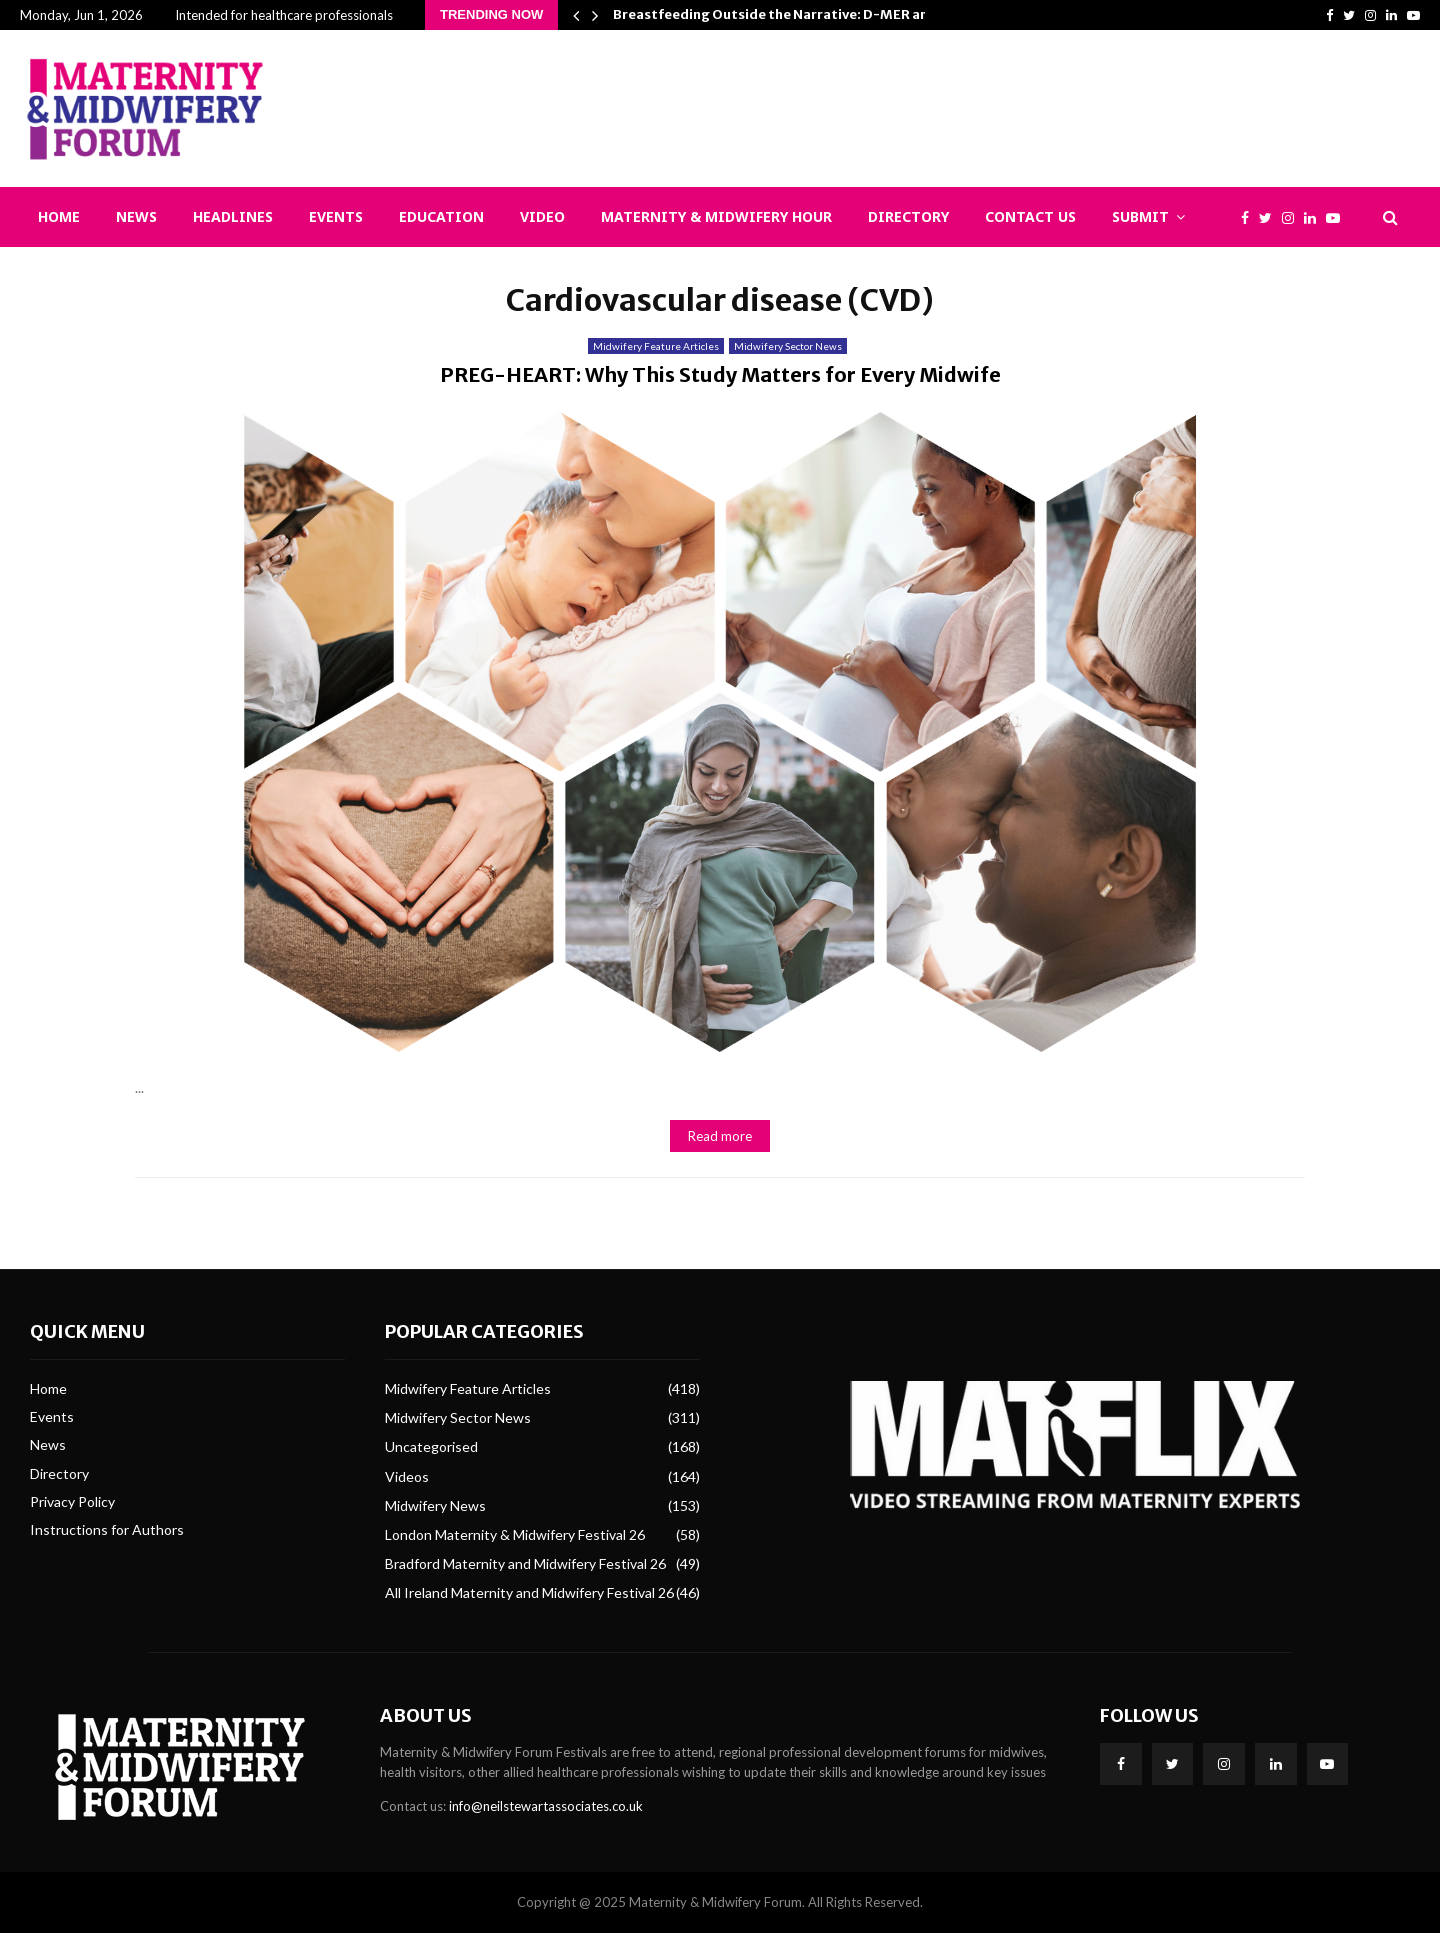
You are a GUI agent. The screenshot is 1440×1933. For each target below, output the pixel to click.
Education (441, 216)
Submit (1140, 216)
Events (336, 216)
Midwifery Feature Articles (656, 346)
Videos (407, 1476)
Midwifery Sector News (788, 346)
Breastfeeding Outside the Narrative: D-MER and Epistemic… (815, 14)
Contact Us (1030, 216)
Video (542, 216)
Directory (908, 216)
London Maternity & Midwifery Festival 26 (515, 1534)
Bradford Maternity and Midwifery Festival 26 (525, 1563)
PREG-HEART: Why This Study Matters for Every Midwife (720, 374)
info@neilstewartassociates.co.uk (546, 1806)
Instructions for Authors (107, 1529)
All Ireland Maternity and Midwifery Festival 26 (529, 1592)
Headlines (233, 216)
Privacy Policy (72, 1501)
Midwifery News (435, 1505)
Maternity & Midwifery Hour (716, 216)
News (136, 216)
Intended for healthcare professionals (284, 15)
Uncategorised (431, 1446)
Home (59, 216)
